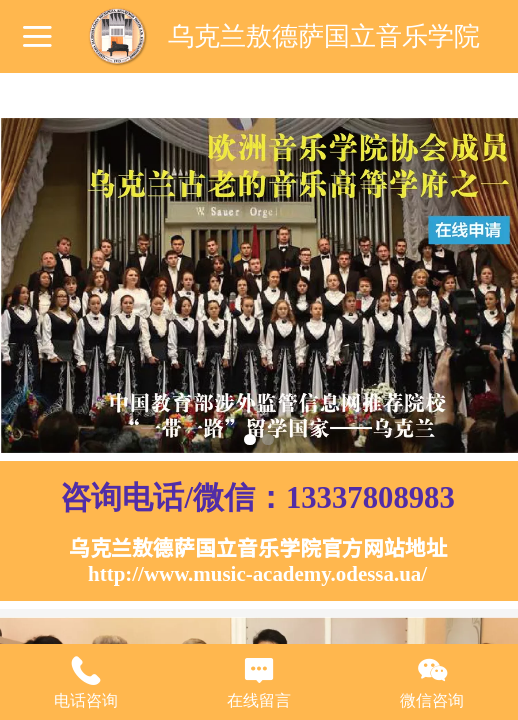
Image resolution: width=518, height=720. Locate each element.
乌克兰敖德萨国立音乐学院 (324, 36)
